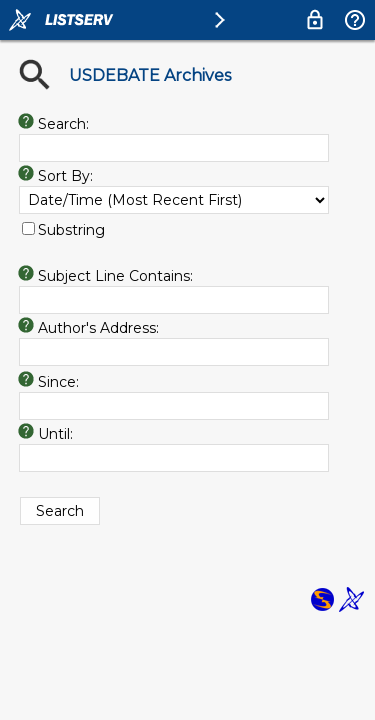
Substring (71, 230)
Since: (58, 382)
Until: (55, 434)
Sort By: (65, 176)
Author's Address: (98, 328)
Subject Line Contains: (115, 276)
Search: (63, 124)
